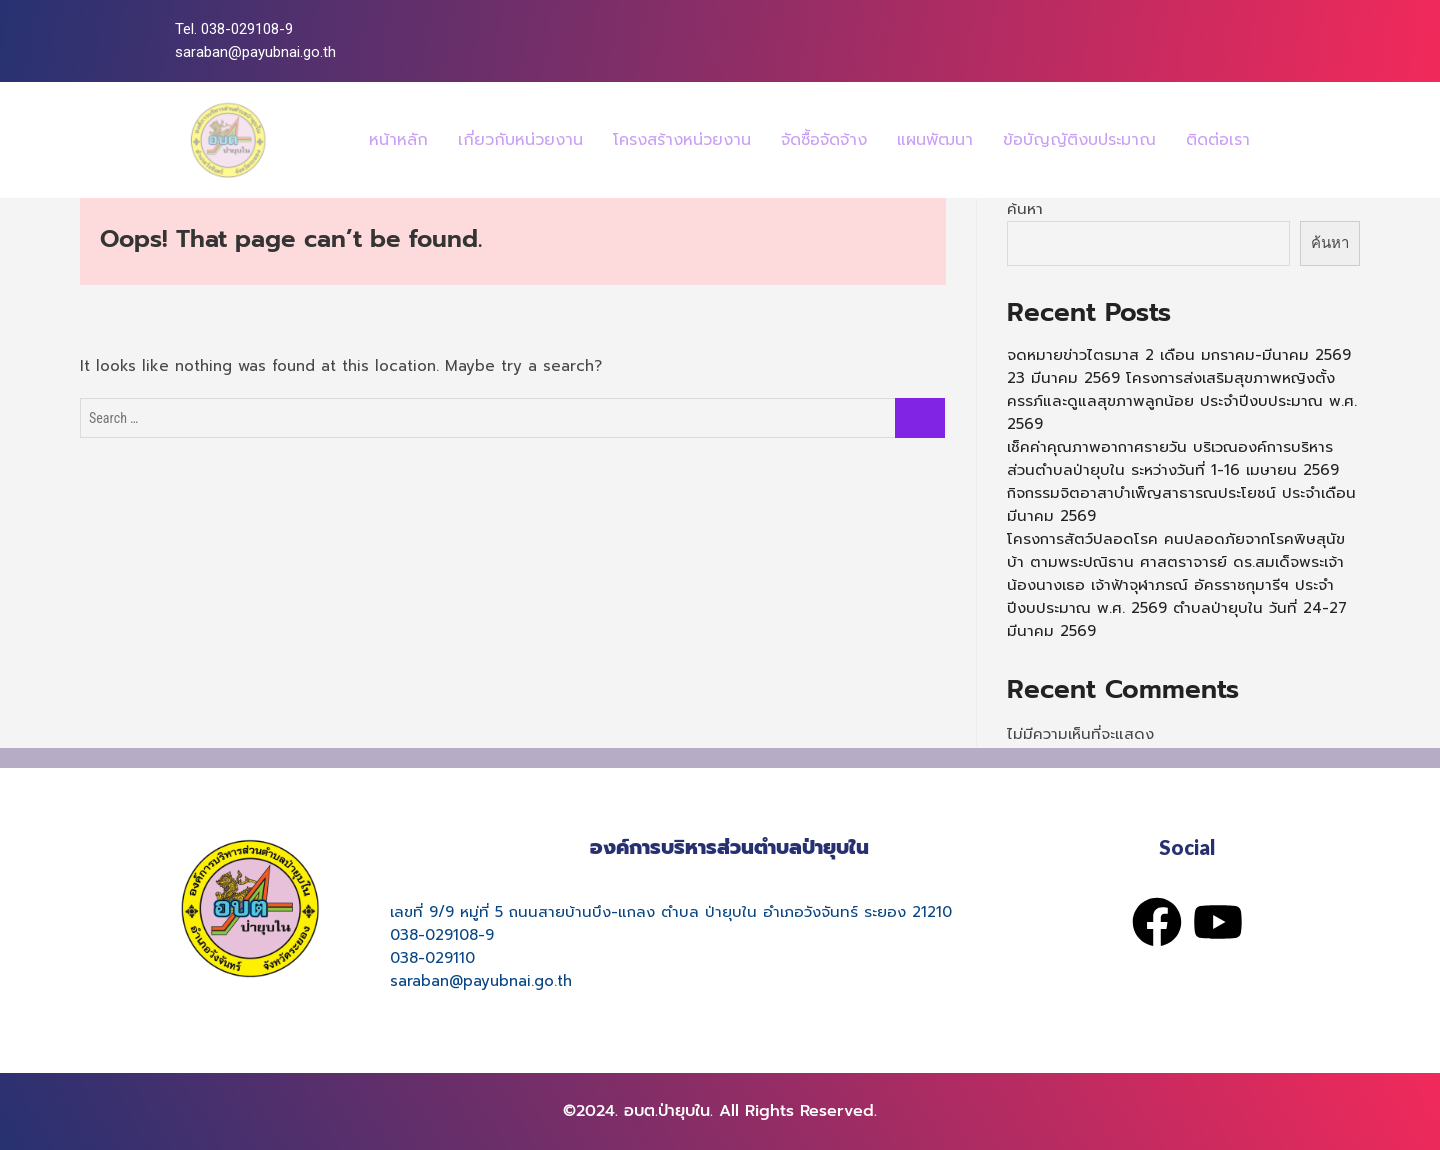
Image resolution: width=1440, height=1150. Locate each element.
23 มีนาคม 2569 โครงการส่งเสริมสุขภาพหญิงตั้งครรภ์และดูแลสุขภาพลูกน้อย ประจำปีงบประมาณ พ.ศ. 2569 (1182, 401)
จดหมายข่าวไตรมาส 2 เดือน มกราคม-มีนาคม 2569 (1179, 355)
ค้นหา (1025, 209)
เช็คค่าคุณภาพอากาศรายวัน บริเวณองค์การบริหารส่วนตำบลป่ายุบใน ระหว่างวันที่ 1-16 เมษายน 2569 (1173, 458)
